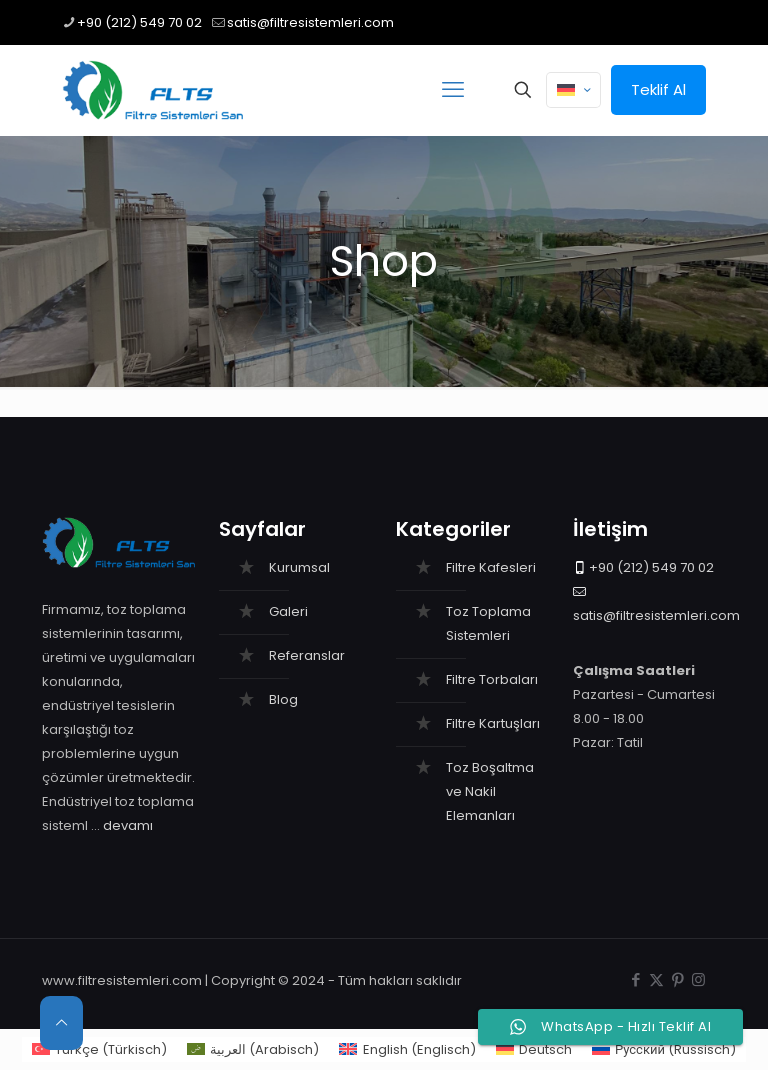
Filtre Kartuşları (493, 723)
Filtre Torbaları (492, 679)
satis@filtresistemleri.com (656, 615)
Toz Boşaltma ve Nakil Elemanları (490, 791)
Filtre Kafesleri (491, 567)
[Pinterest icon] (677, 979)
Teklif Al (658, 89)
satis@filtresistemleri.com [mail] (310, 22)
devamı (128, 825)
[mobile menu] (453, 90)
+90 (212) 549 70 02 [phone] (139, 22)
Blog (283, 699)
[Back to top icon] (61, 1023)
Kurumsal (299, 567)
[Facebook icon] (635, 979)
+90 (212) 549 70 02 (651, 567)
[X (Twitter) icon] (656, 979)
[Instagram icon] (698, 979)
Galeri (288, 611)
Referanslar (307, 655)
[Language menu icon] (573, 90)
